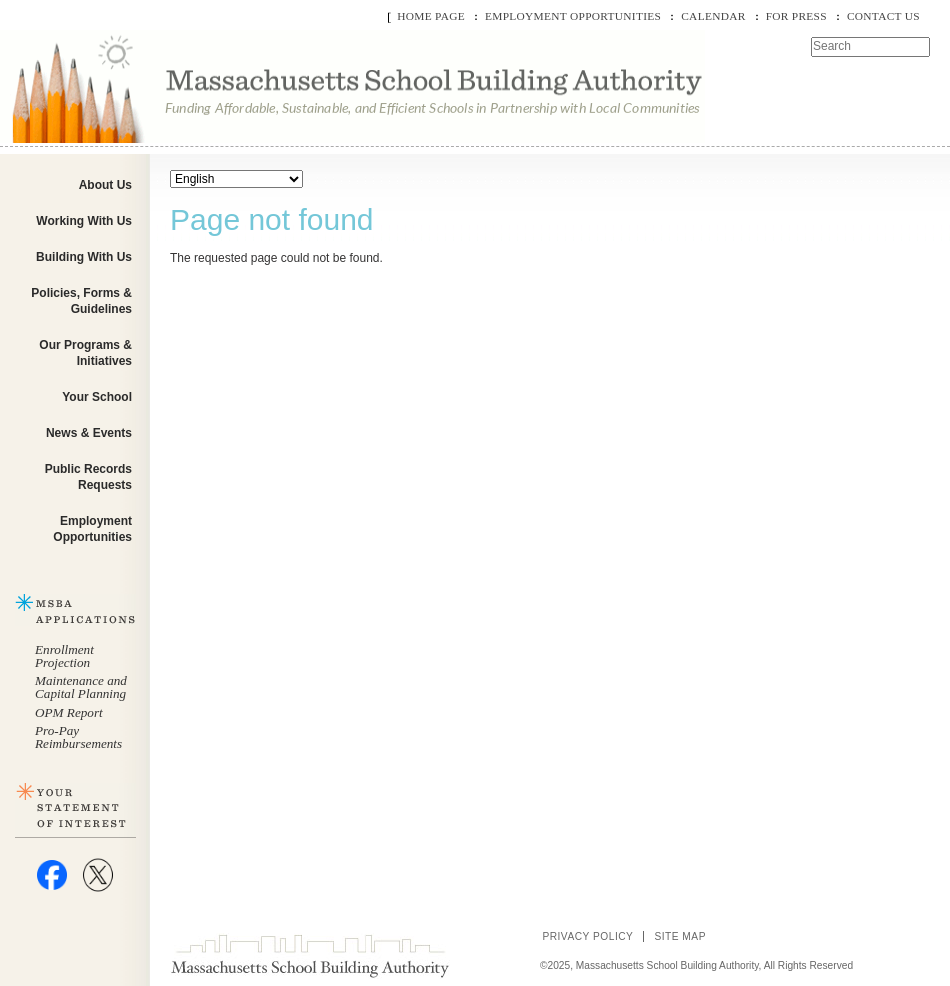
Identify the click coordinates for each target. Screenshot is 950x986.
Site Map (680, 936)
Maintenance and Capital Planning (81, 687)
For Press (796, 16)
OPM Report (69, 712)
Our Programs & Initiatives (85, 353)
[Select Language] (236, 179)
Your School (97, 397)
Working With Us (84, 221)
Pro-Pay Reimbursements (78, 737)
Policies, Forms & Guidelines (81, 301)
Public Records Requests (88, 477)
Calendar (713, 16)
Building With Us (84, 257)
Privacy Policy (587, 936)
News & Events (89, 433)
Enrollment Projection (64, 656)
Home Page (431, 16)
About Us (105, 185)
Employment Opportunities (573, 16)
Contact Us (883, 16)
